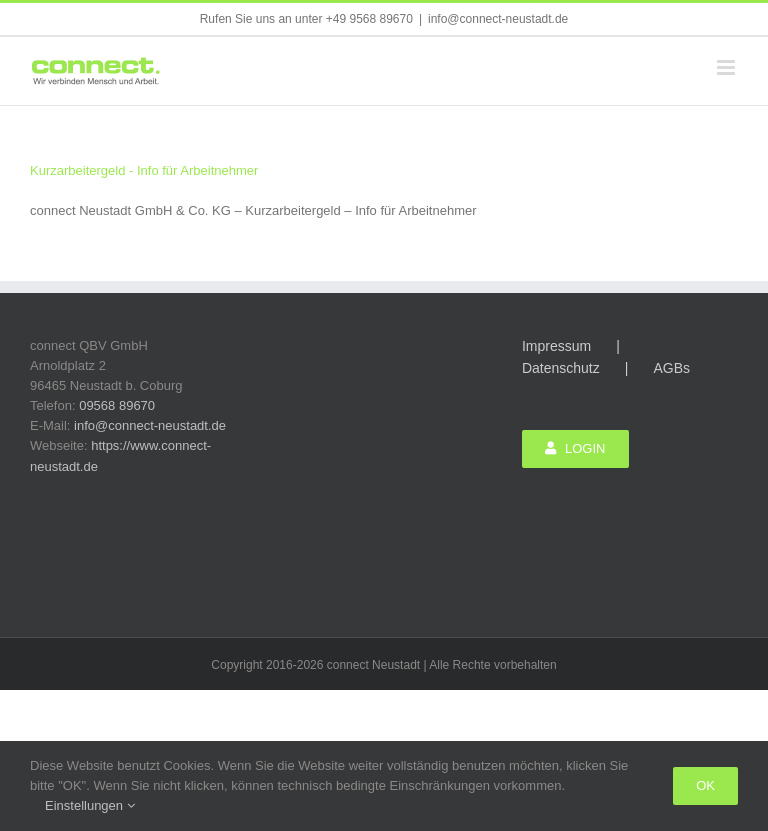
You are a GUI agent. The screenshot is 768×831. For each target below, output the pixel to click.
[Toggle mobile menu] (727, 67)
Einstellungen (90, 805)
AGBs (671, 368)
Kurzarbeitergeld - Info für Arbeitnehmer (144, 170)
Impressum (556, 346)
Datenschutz (561, 368)
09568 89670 (117, 405)
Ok (705, 785)
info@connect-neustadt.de (498, 19)
